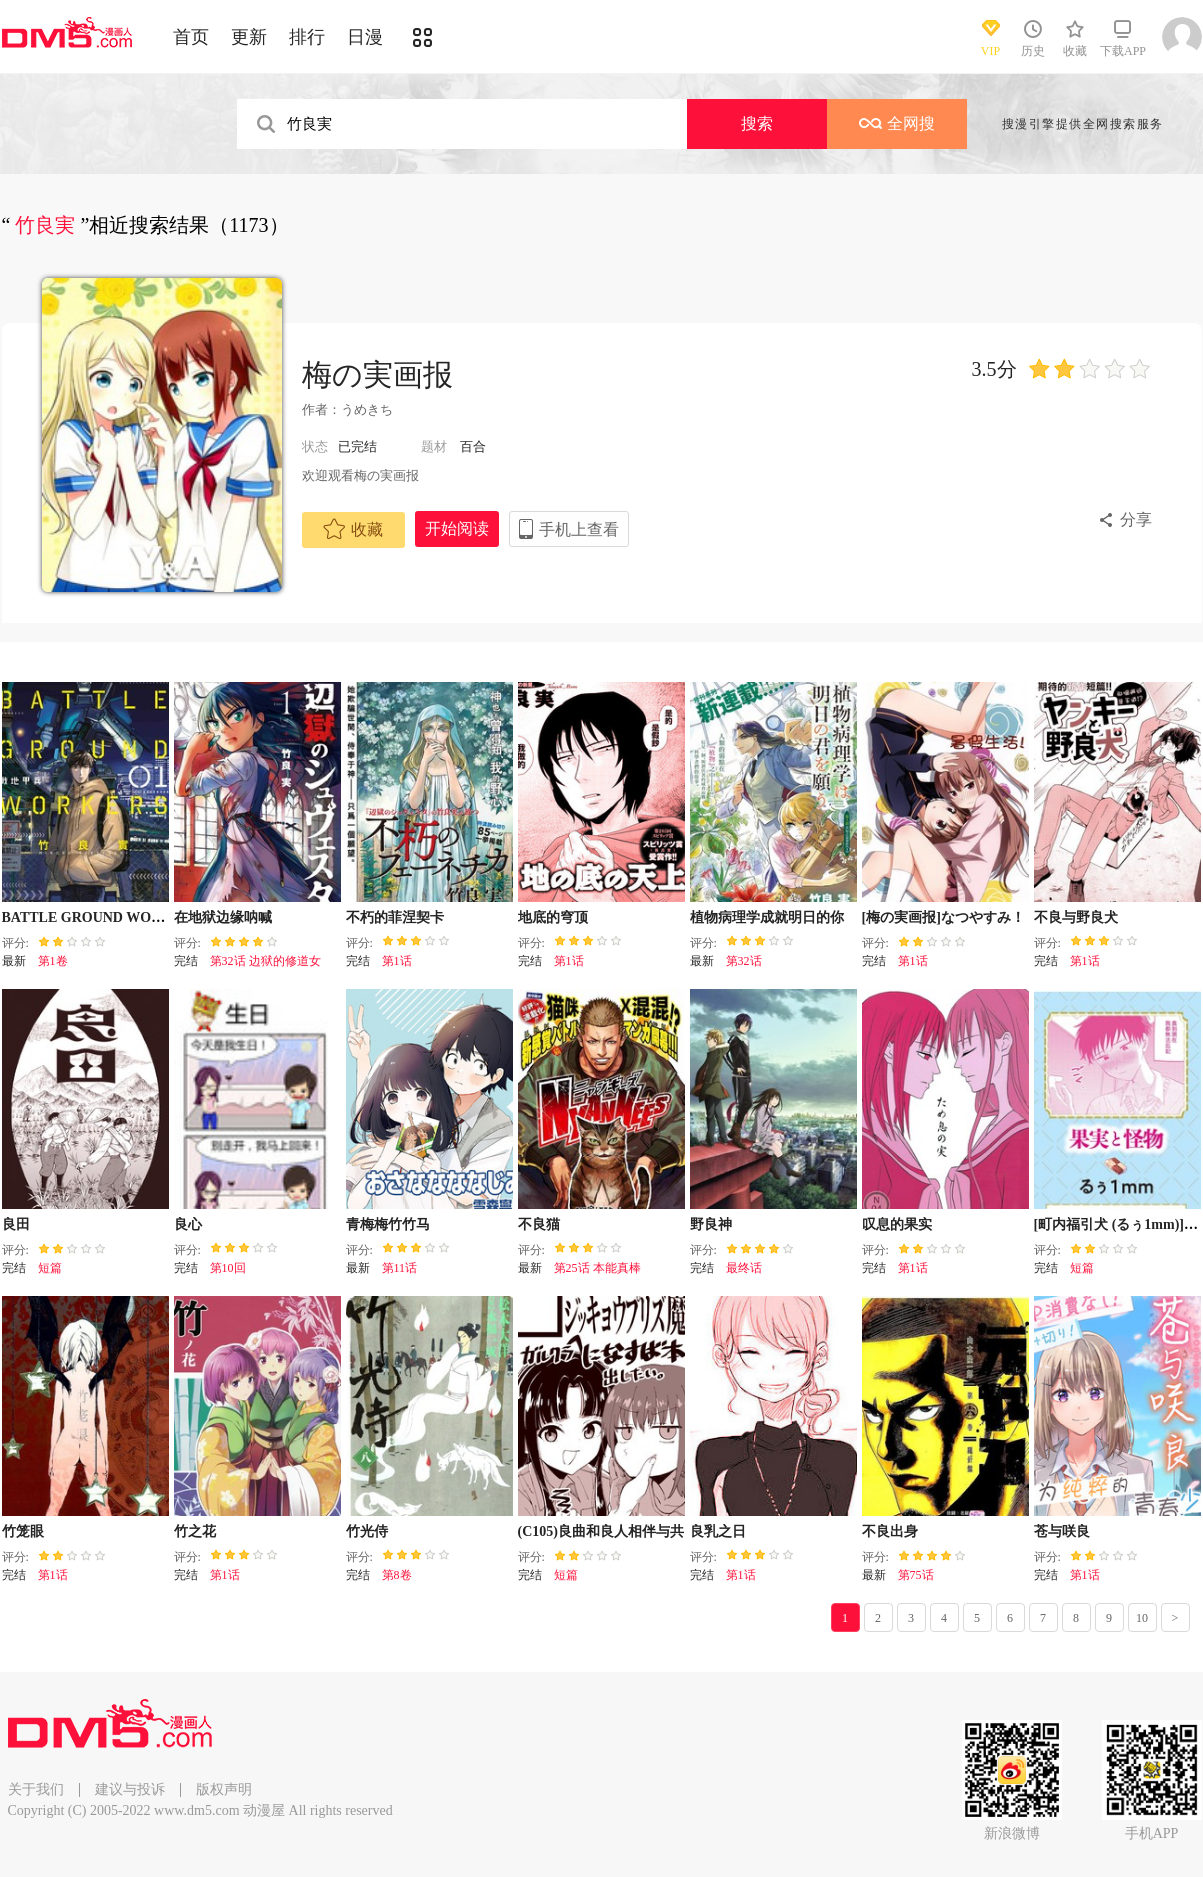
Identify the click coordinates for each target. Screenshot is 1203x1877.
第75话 (916, 1575)
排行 (307, 37)
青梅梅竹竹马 (388, 1224)
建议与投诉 (130, 1789)
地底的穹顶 (553, 917)
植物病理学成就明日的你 (767, 917)
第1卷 (53, 961)
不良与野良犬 (1076, 917)
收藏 (353, 529)
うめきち (367, 409)
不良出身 (890, 1531)
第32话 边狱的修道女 (265, 961)
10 (1142, 1618)
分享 (1136, 519)
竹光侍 (367, 1531)
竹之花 (195, 1531)
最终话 (744, 1268)
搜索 (757, 123)
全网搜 (897, 123)
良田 (16, 1224)
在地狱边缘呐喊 (223, 917)
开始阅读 (457, 528)
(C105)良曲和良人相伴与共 (601, 1531)
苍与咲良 (1062, 1531)
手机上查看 (579, 529)
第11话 (400, 1268)
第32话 (744, 961)
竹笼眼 (23, 1531)
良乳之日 (718, 1531)
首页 (191, 37)
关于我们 (36, 1789)
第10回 (228, 1268)
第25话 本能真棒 (597, 1268)
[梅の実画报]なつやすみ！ (943, 917)
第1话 (397, 961)
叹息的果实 (897, 1224)
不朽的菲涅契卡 (395, 917)
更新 (249, 37)
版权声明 (224, 1789)
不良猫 (539, 1224)
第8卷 (397, 1575)
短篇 (50, 1268)
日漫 (365, 37)
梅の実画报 (377, 374)
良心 (188, 1224)
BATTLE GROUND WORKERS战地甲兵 (129, 917)
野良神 (711, 1224)
